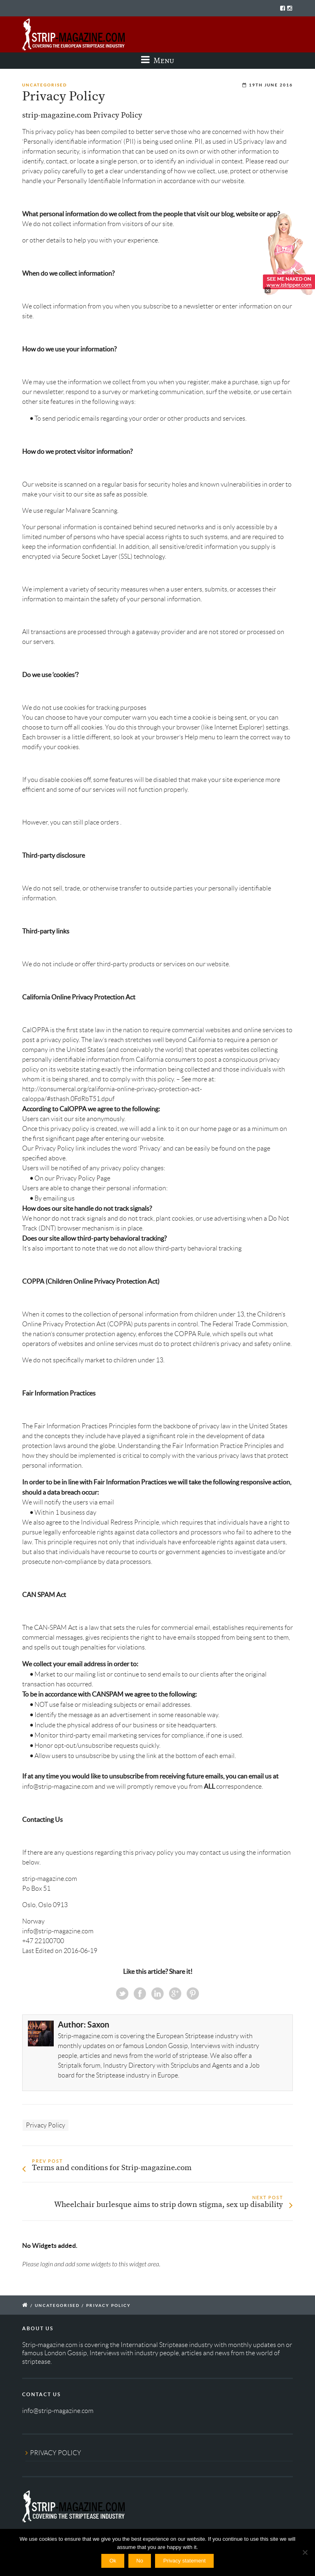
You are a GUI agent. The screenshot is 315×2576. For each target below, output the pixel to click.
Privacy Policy (45, 2125)
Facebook (140, 1993)
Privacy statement (184, 2561)
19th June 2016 (271, 85)
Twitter (122, 1993)
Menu (157, 60)
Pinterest (193, 1993)
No (139, 2561)
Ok (113, 2561)
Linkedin (157, 1993)
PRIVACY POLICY (55, 2452)
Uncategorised (44, 85)
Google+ (175, 1993)
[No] (305, 2552)
